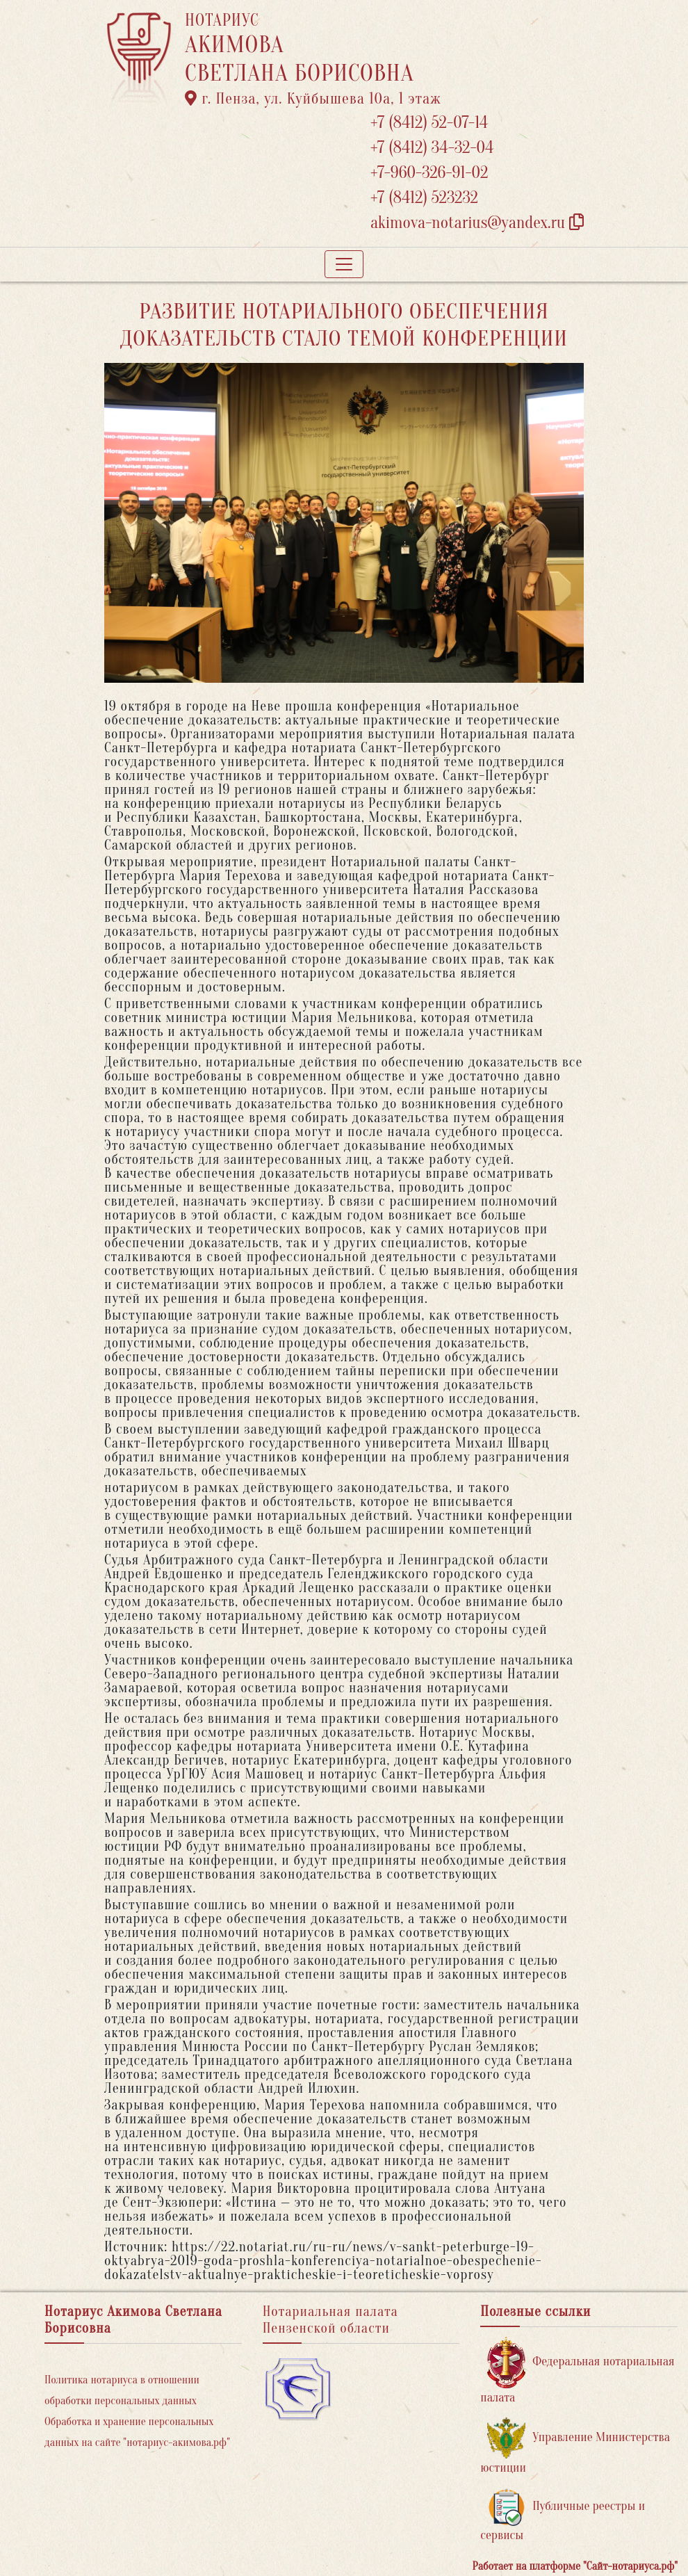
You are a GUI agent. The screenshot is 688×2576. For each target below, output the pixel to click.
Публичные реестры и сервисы (562, 2515)
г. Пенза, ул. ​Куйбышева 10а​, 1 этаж (313, 99)
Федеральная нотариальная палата (577, 2370)
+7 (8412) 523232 (424, 197)
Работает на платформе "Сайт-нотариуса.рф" (575, 2566)
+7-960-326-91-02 (429, 172)
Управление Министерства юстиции (575, 2446)
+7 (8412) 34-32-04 (432, 147)
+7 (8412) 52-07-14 (429, 122)
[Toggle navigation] (344, 264)
